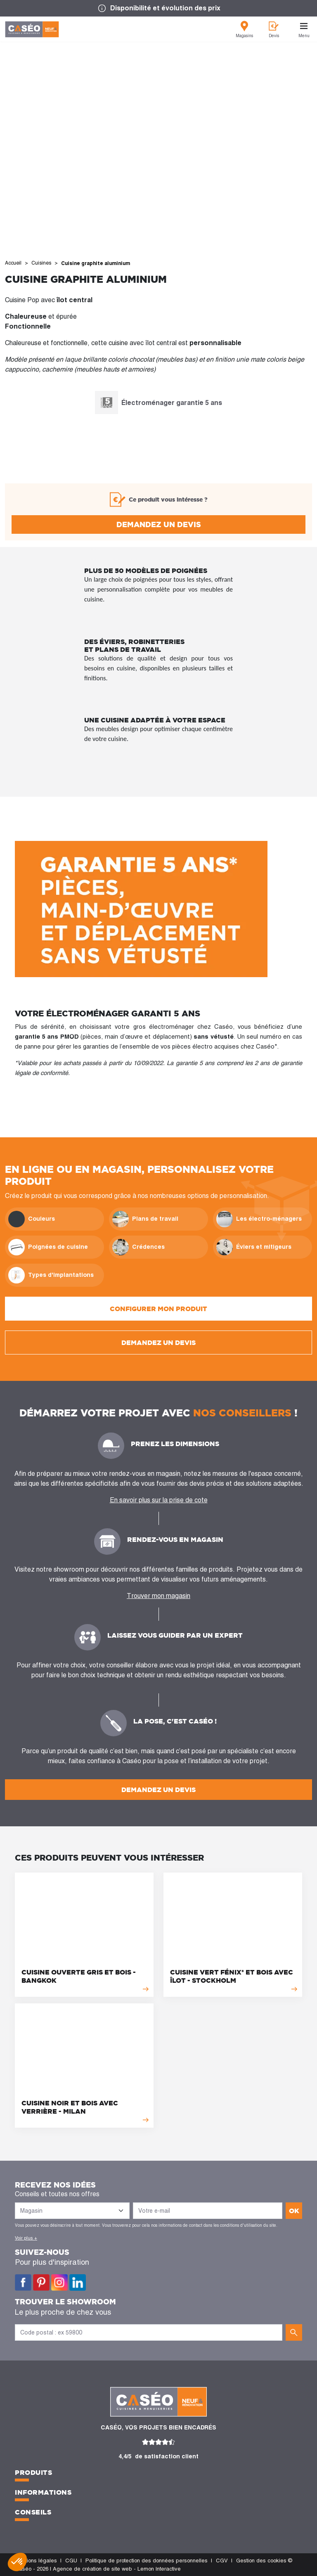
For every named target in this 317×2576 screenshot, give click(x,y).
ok (294, 2211)
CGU (71, 2560)
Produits (33, 2472)
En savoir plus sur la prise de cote (159, 1500)
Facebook (23, 2283)
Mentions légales (36, 2560)
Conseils (33, 2512)
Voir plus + (26, 2238)
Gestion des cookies (261, 2560)
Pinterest (41, 2283)
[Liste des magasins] (72, 2211)
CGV (222, 2560)
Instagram (59, 2283)
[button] (17, 2562)
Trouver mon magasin (158, 1596)
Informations (43, 2492)
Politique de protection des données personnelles (146, 2560)
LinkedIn (77, 2283)
